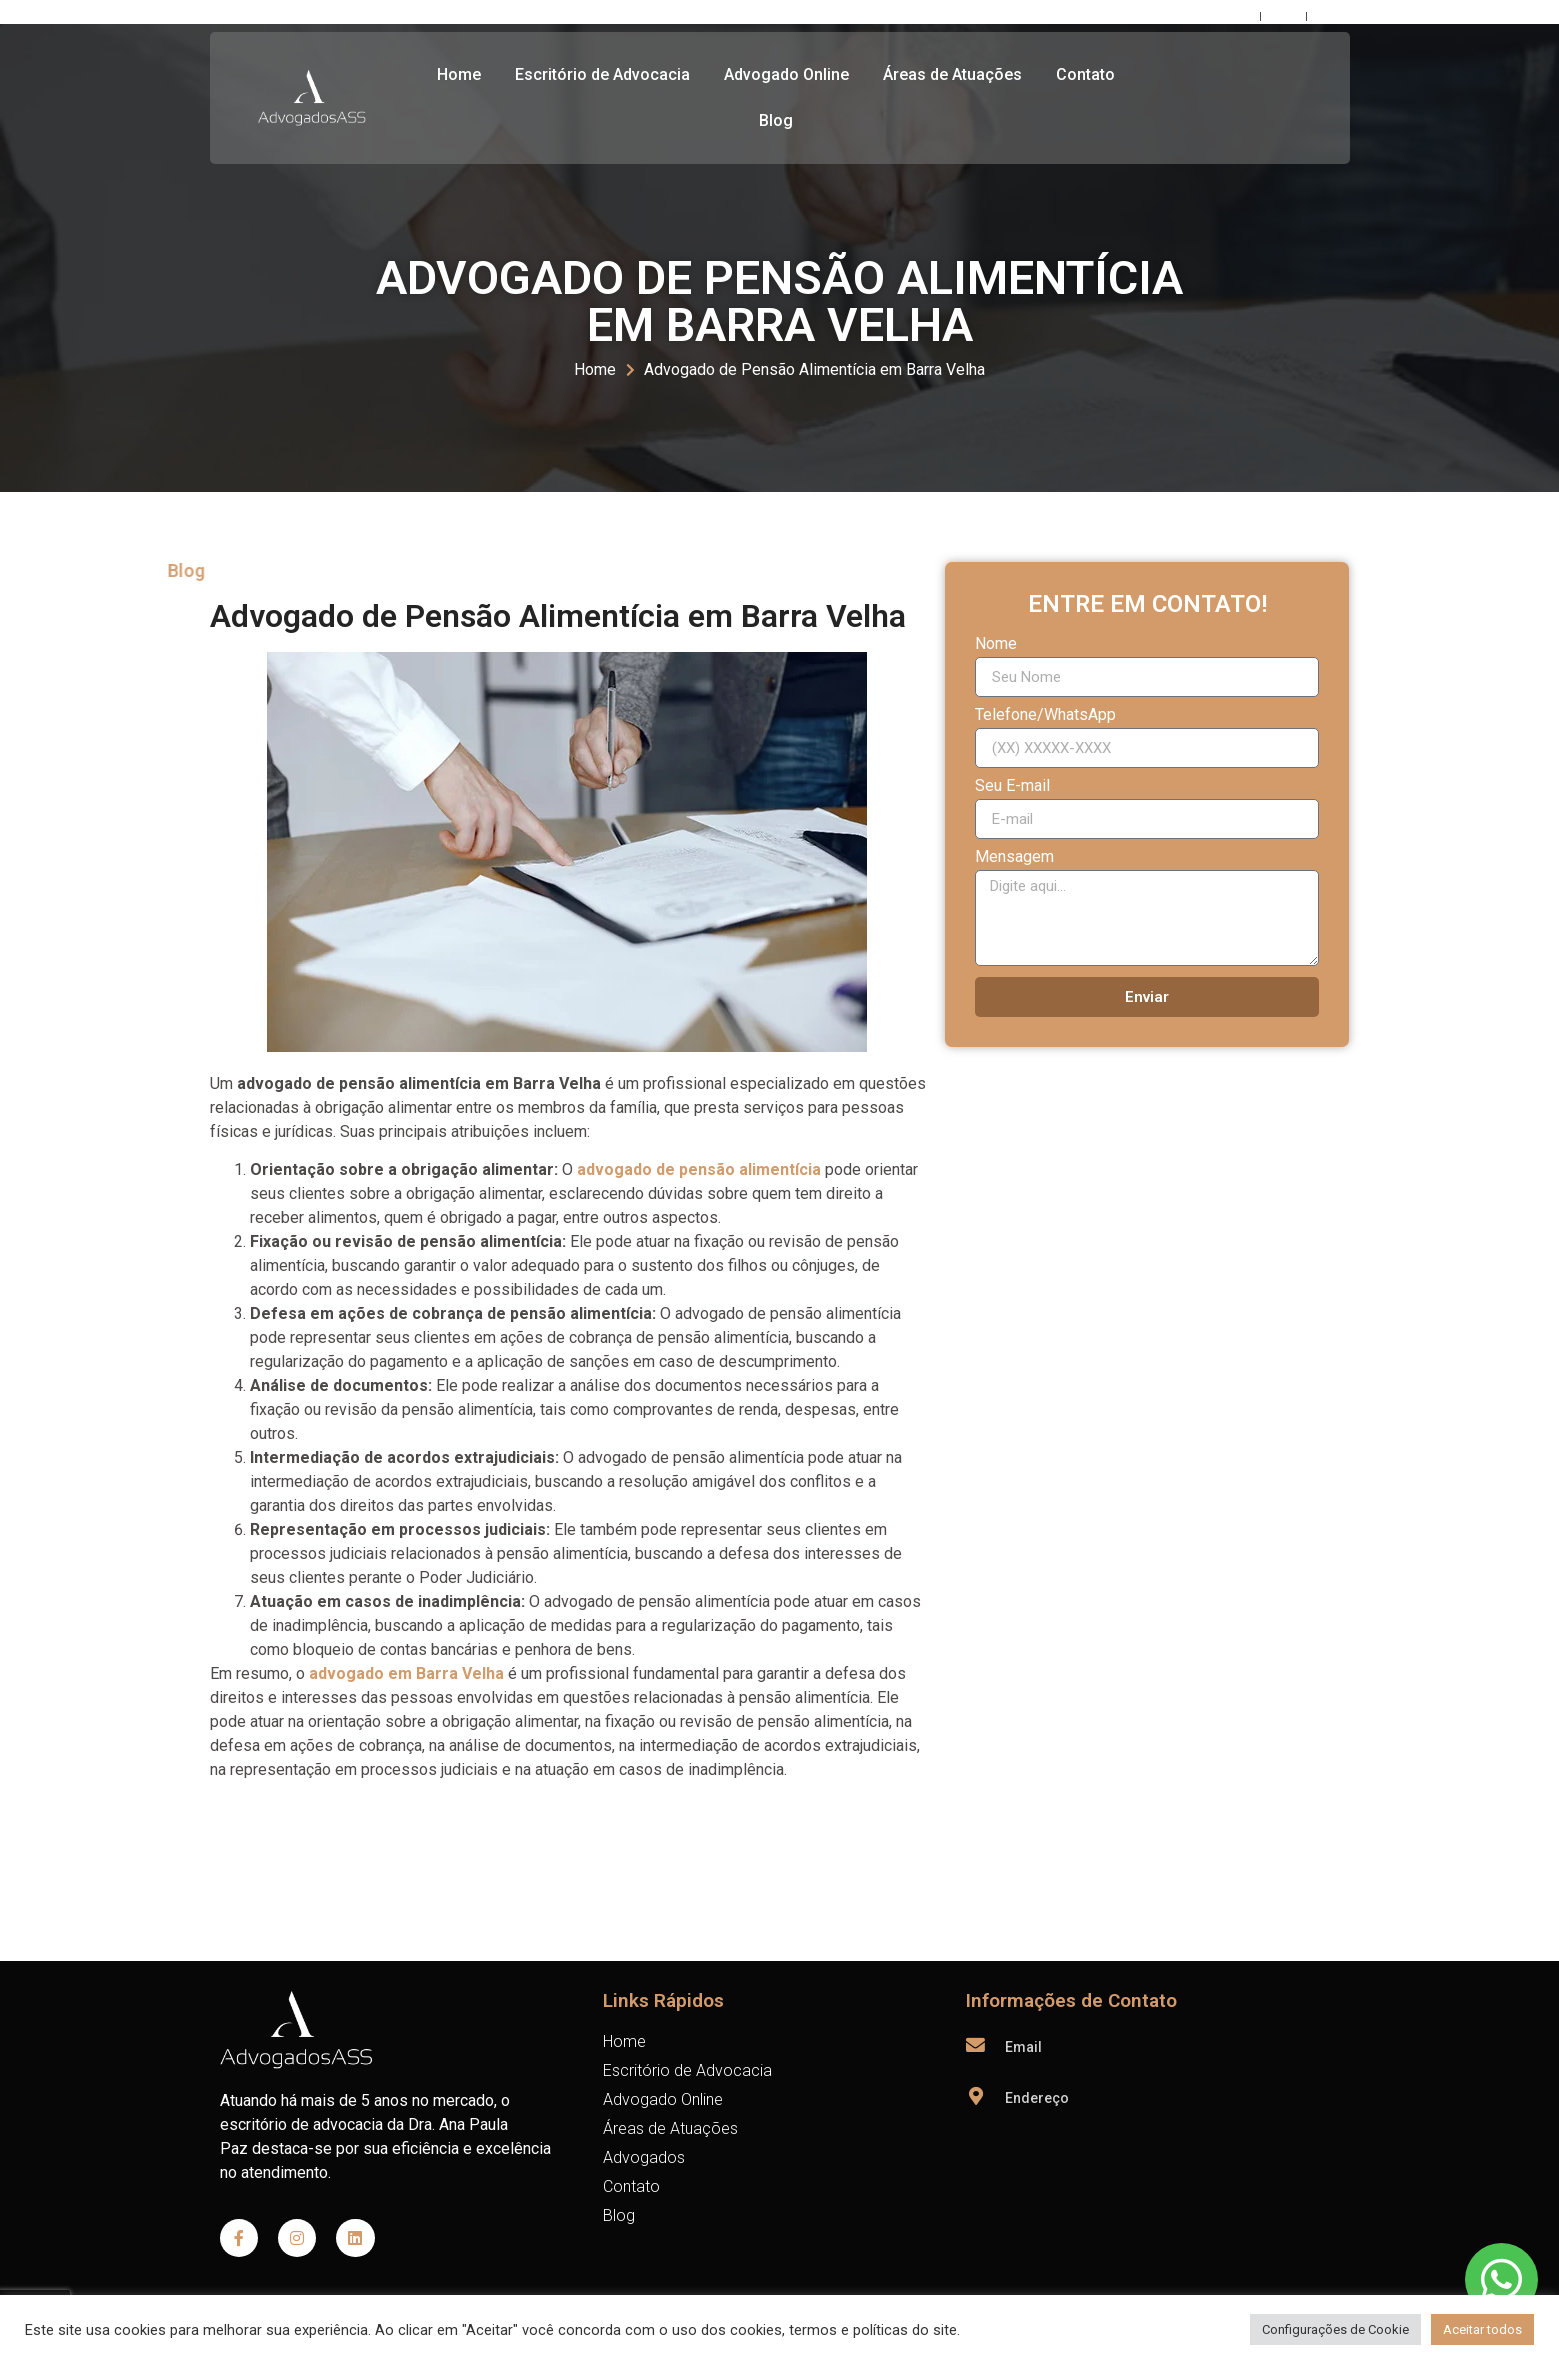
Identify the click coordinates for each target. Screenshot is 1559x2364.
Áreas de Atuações (952, 74)
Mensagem (1014, 857)
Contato (1085, 74)
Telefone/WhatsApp (1045, 715)
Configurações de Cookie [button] (1335, 2329)
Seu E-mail (1012, 786)
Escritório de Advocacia (602, 74)
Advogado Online (786, 74)
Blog (776, 120)
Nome (996, 644)
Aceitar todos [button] (1482, 2329)
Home (459, 74)
